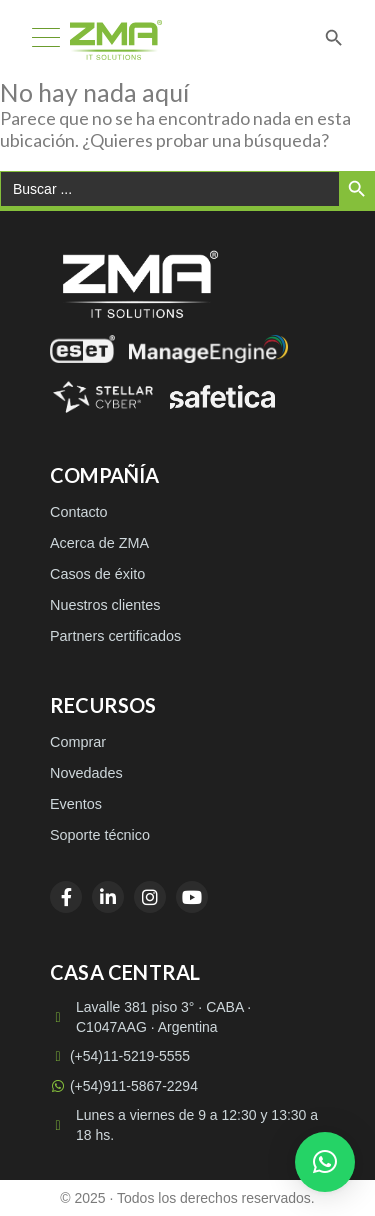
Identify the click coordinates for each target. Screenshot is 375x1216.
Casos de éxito (97, 574)
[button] (325, 1162)
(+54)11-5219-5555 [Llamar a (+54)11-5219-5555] (120, 1056)
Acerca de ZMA (99, 543)
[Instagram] (150, 897)
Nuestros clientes (105, 605)
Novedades (86, 773)
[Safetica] (222, 397)
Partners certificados (115, 636)
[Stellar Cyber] (103, 397)
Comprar (78, 742)
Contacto (79, 512)
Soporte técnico (100, 835)
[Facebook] (66, 897)
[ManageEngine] (208, 349)
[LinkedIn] (108, 897)
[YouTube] (192, 897)
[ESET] (82, 349)
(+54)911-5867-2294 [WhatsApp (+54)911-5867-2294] (124, 1086)
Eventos (76, 804)
